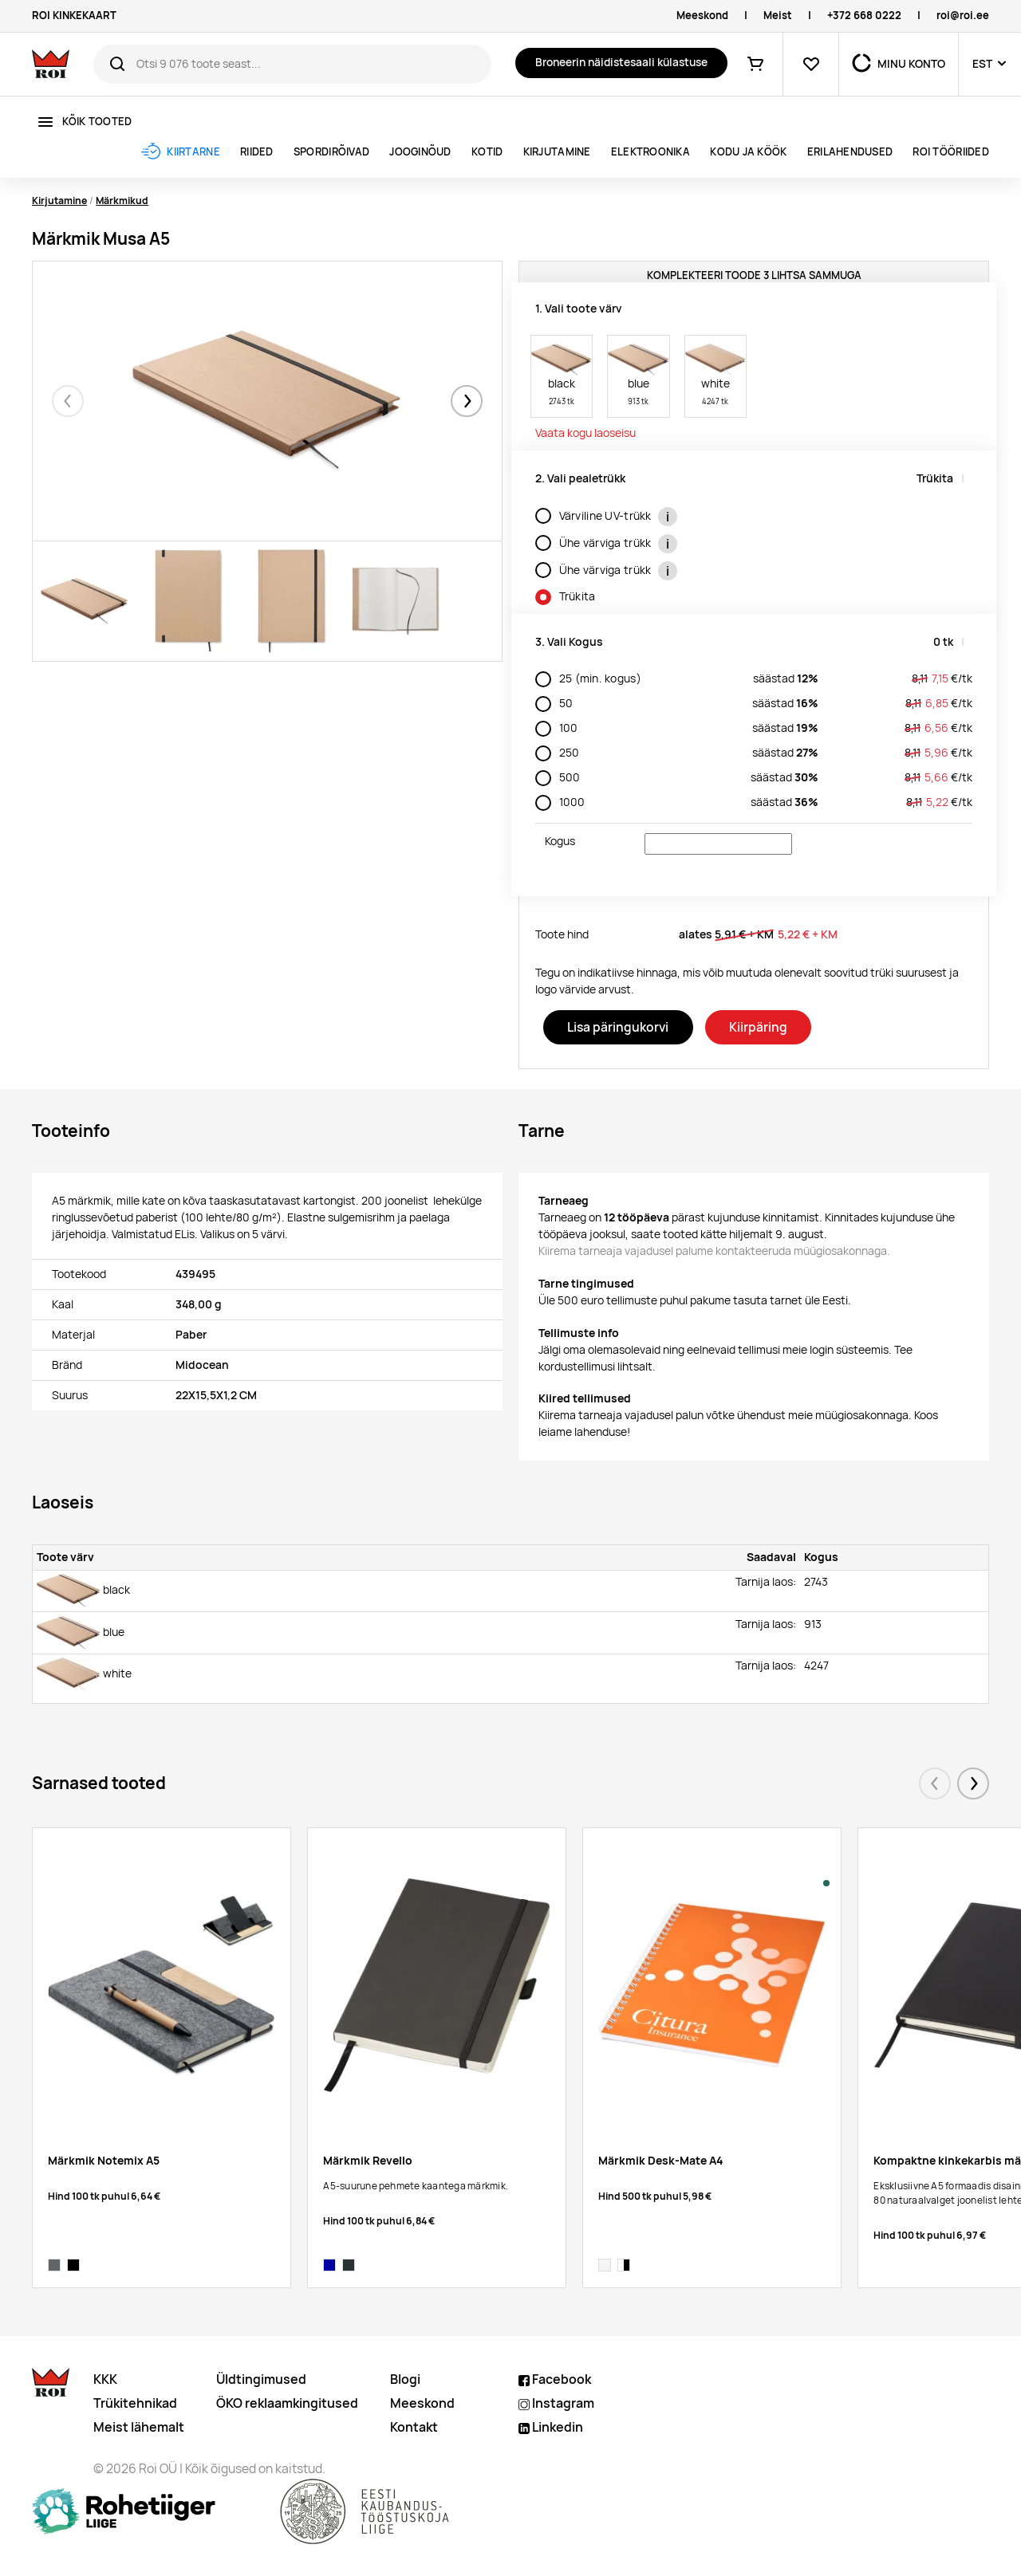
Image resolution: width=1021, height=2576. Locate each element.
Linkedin (550, 2427)
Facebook (554, 2379)
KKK (105, 2379)
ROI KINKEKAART (74, 15)
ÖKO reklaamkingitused (287, 2403)
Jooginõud (420, 152)
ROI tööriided (950, 152)
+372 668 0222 (864, 15)
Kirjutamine (557, 152)
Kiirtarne (193, 152)
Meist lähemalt (138, 2427)
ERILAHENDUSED (850, 152)
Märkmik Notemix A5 (104, 2160)
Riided (257, 152)
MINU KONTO (911, 64)
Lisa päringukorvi (617, 1027)
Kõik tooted (97, 121)
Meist (777, 15)
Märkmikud (122, 201)
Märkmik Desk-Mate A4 (660, 2160)
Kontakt (414, 2427)
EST (982, 64)
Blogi (405, 2379)
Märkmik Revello (367, 2160)
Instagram (556, 2403)
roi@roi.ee (962, 15)
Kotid (487, 152)
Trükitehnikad (135, 2403)
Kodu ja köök (748, 152)
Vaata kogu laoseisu (585, 433)
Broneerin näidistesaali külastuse (621, 62)
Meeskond (702, 15)
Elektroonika (650, 152)
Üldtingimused (261, 2379)
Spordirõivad (331, 152)
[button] (467, 401)
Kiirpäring (758, 1027)
